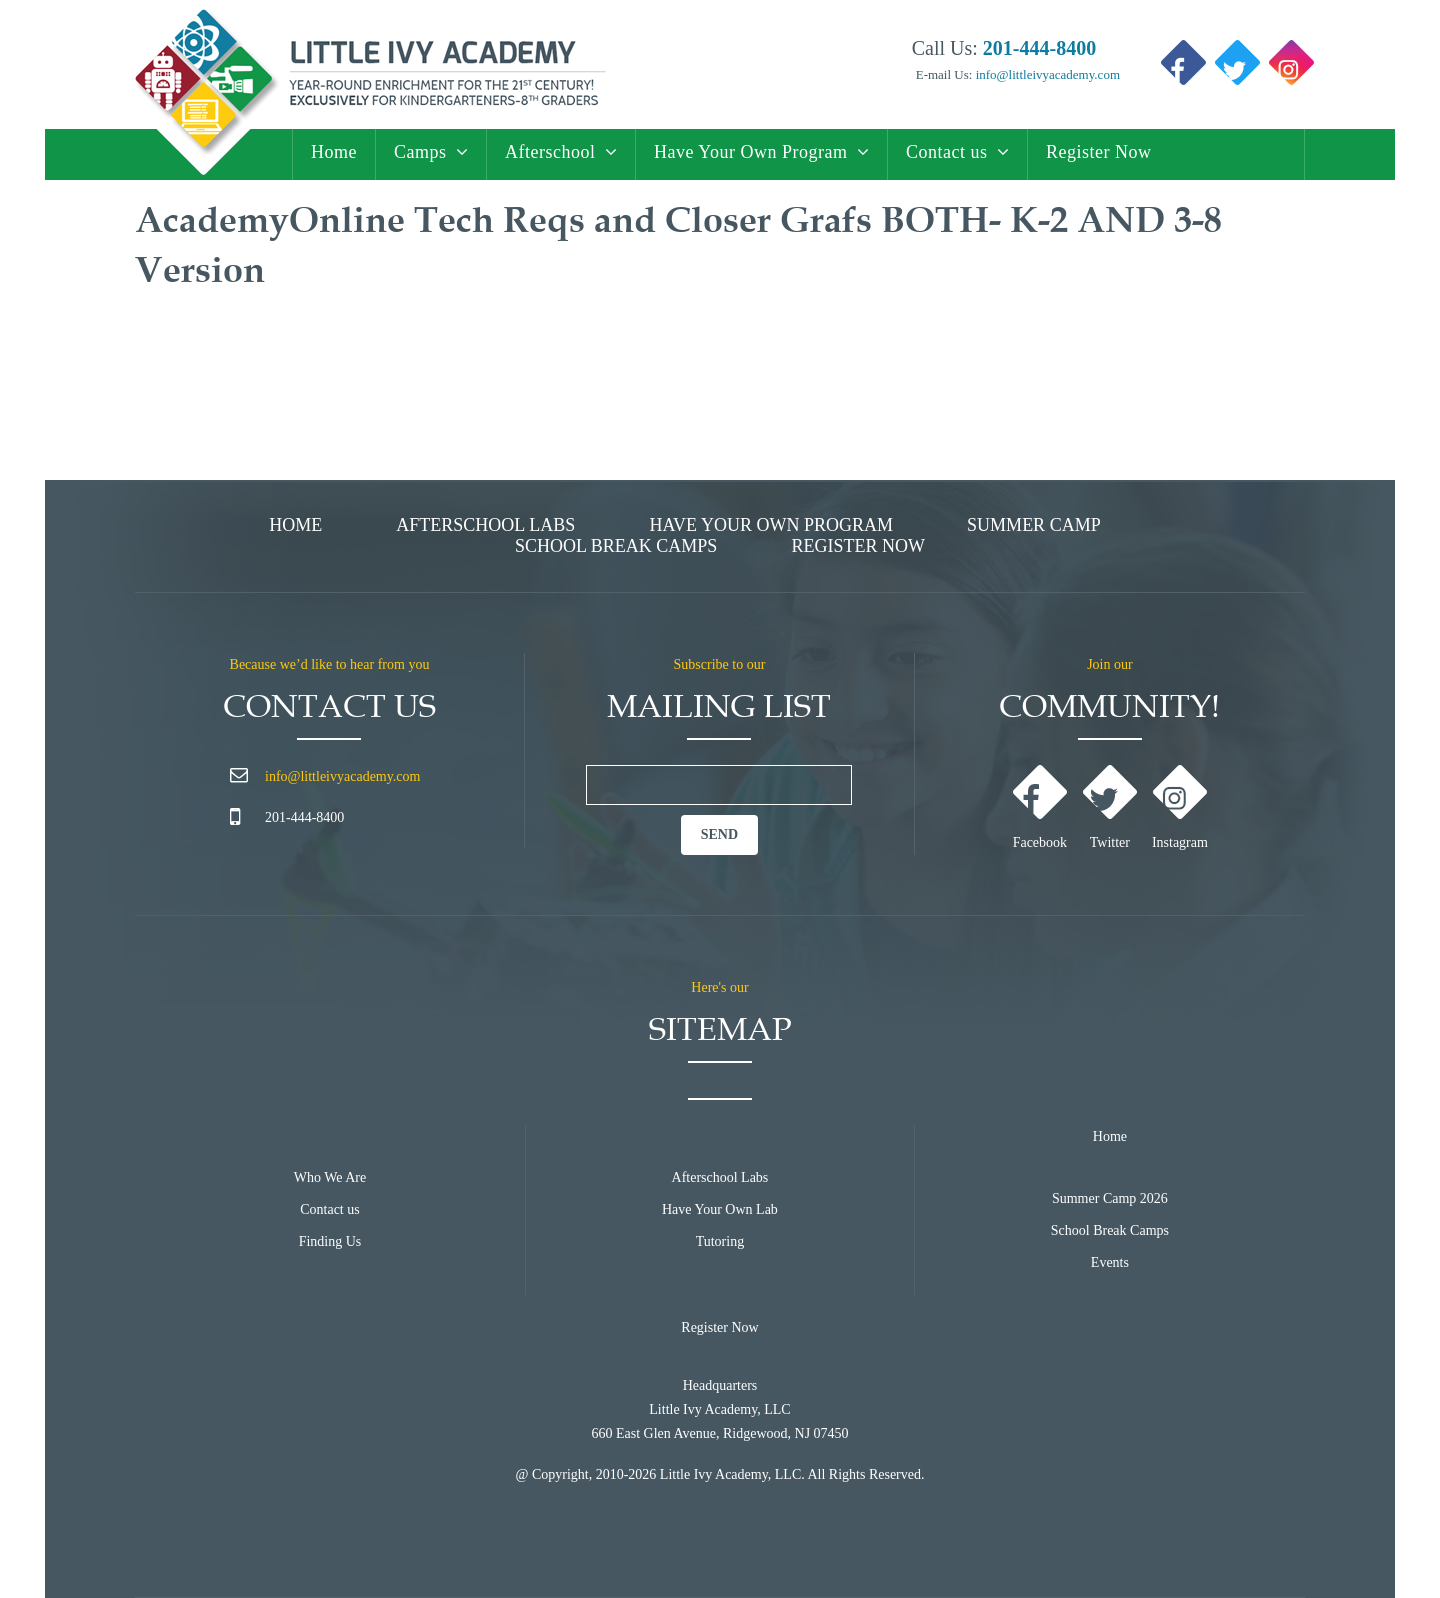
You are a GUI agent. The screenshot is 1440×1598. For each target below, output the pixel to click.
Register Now (1098, 152)
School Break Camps (616, 546)
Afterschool (550, 152)
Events (1110, 1262)
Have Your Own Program (751, 152)
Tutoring (720, 1241)
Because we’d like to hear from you (330, 664)
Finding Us (330, 1241)
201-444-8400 (304, 817)
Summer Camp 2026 (1110, 1198)
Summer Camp (1034, 525)
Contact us (947, 152)
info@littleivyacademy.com (1046, 74)
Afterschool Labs (485, 525)
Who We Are (330, 1177)
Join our (1110, 664)
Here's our (719, 987)
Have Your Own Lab (720, 1209)
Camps (420, 152)
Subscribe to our (720, 664)
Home (334, 152)
